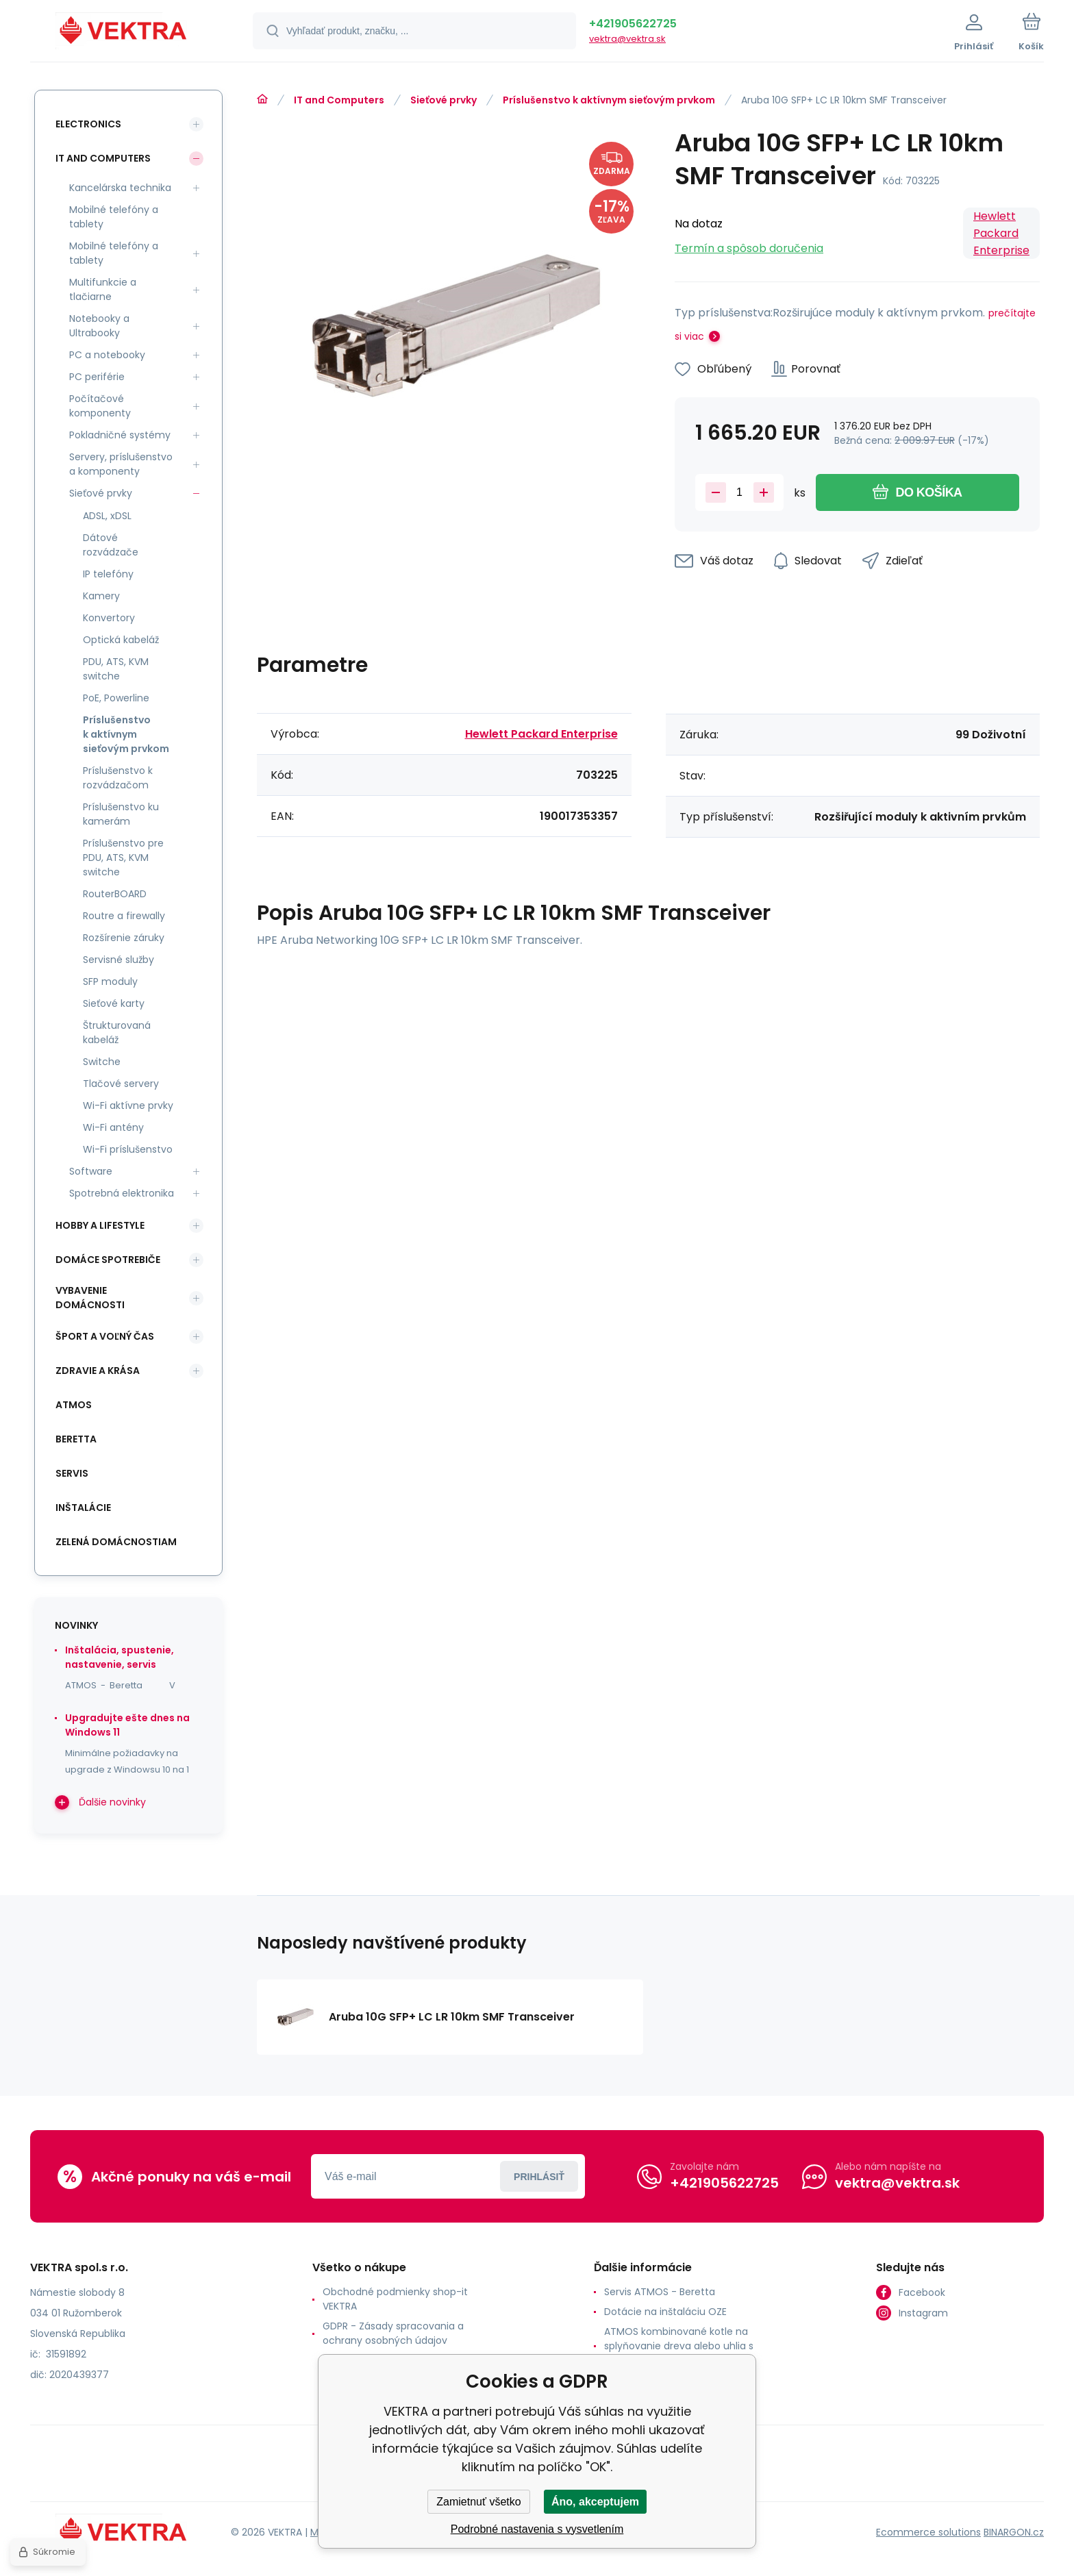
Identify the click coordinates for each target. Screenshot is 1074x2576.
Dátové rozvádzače (110, 545)
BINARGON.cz (1014, 2532)
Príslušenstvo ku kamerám (121, 814)
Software (90, 1171)
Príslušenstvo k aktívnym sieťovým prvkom (609, 100)
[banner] (124, 32)
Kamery (101, 596)
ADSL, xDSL (107, 516)
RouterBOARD (115, 894)
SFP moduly (110, 981)
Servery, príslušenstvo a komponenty (121, 464)
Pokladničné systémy (120, 435)
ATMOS (73, 1405)
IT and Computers (339, 100)
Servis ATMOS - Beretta (659, 2292)
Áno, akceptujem (595, 2502)
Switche (102, 1061)
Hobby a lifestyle (100, 1225)
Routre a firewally (124, 916)
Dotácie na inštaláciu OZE (665, 2311)
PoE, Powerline (116, 698)
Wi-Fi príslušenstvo (128, 1149)
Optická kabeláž (121, 640)
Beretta (76, 1439)
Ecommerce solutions (928, 2532)
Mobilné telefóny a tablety (113, 217)
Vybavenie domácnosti (90, 1298)
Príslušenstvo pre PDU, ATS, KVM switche (123, 857)
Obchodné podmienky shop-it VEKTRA (395, 2299)
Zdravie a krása (97, 1370)
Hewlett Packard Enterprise (1001, 233)
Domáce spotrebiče (107, 1259)
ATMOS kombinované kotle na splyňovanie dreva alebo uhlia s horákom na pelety (678, 2346)
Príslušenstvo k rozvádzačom (118, 778)
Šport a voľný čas (104, 1336)
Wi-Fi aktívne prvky (128, 1105)
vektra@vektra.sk (627, 38)
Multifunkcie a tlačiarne (102, 289)
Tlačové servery (121, 1083)
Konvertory (109, 618)
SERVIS (71, 1473)
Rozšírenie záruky (123, 938)
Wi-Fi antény (113, 1127)
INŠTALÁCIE (83, 1507)
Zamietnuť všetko (478, 2502)
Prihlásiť (539, 2176)
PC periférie (97, 377)
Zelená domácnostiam (116, 1542)
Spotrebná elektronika (121, 1193)
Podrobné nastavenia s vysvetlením (537, 2529)
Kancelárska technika (120, 188)
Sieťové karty (114, 1003)
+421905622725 (633, 24)
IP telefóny (108, 574)
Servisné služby (118, 959)
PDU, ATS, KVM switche (116, 669)
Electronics (88, 124)
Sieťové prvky (443, 100)
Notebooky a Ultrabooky (99, 326)
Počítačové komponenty (100, 406)
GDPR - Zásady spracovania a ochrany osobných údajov (393, 2333)
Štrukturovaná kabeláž (117, 1032)
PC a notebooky (107, 355)
